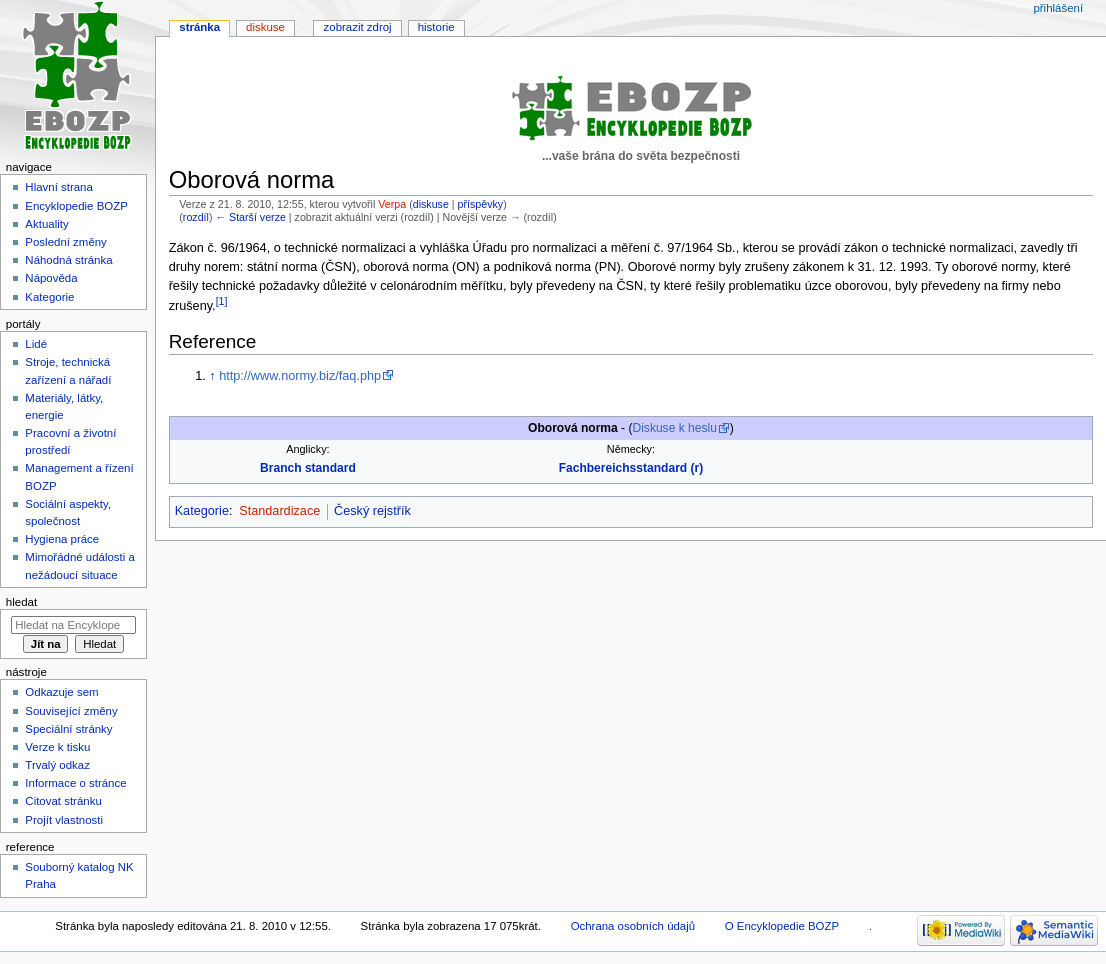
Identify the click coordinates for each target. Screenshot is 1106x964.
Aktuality (46, 224)
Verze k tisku (57, 747)
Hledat (21, 602)
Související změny (71, 711)
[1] (222, 301)
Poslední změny (66, 242)
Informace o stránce (75, 783)
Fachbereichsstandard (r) (631, 468)
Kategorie (202, 511)
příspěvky (481, 204)
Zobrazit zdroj (358, 27)
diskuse (431, 204)
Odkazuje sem (61, 692)
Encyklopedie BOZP (76, 206)
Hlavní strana (58, 187)
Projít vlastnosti (64, 820)
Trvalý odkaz (57, 765)
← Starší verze (250, 217)
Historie (436, 27)
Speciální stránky (68, 729)
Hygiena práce (62, 539)
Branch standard (308, 468)
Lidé (36, 344)
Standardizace (279, 511)
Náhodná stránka (68, 260)
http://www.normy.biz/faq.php (300, 376)
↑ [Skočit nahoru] (212, 376)
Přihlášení (1058, 8)
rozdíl (196, 217)
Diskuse (265, 27)
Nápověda (51, 278)
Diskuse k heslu (674, 428)
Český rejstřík (372, 511)
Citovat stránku (63, 801)
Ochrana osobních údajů (633, 926)
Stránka (199, 27)
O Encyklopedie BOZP (782, 926)
